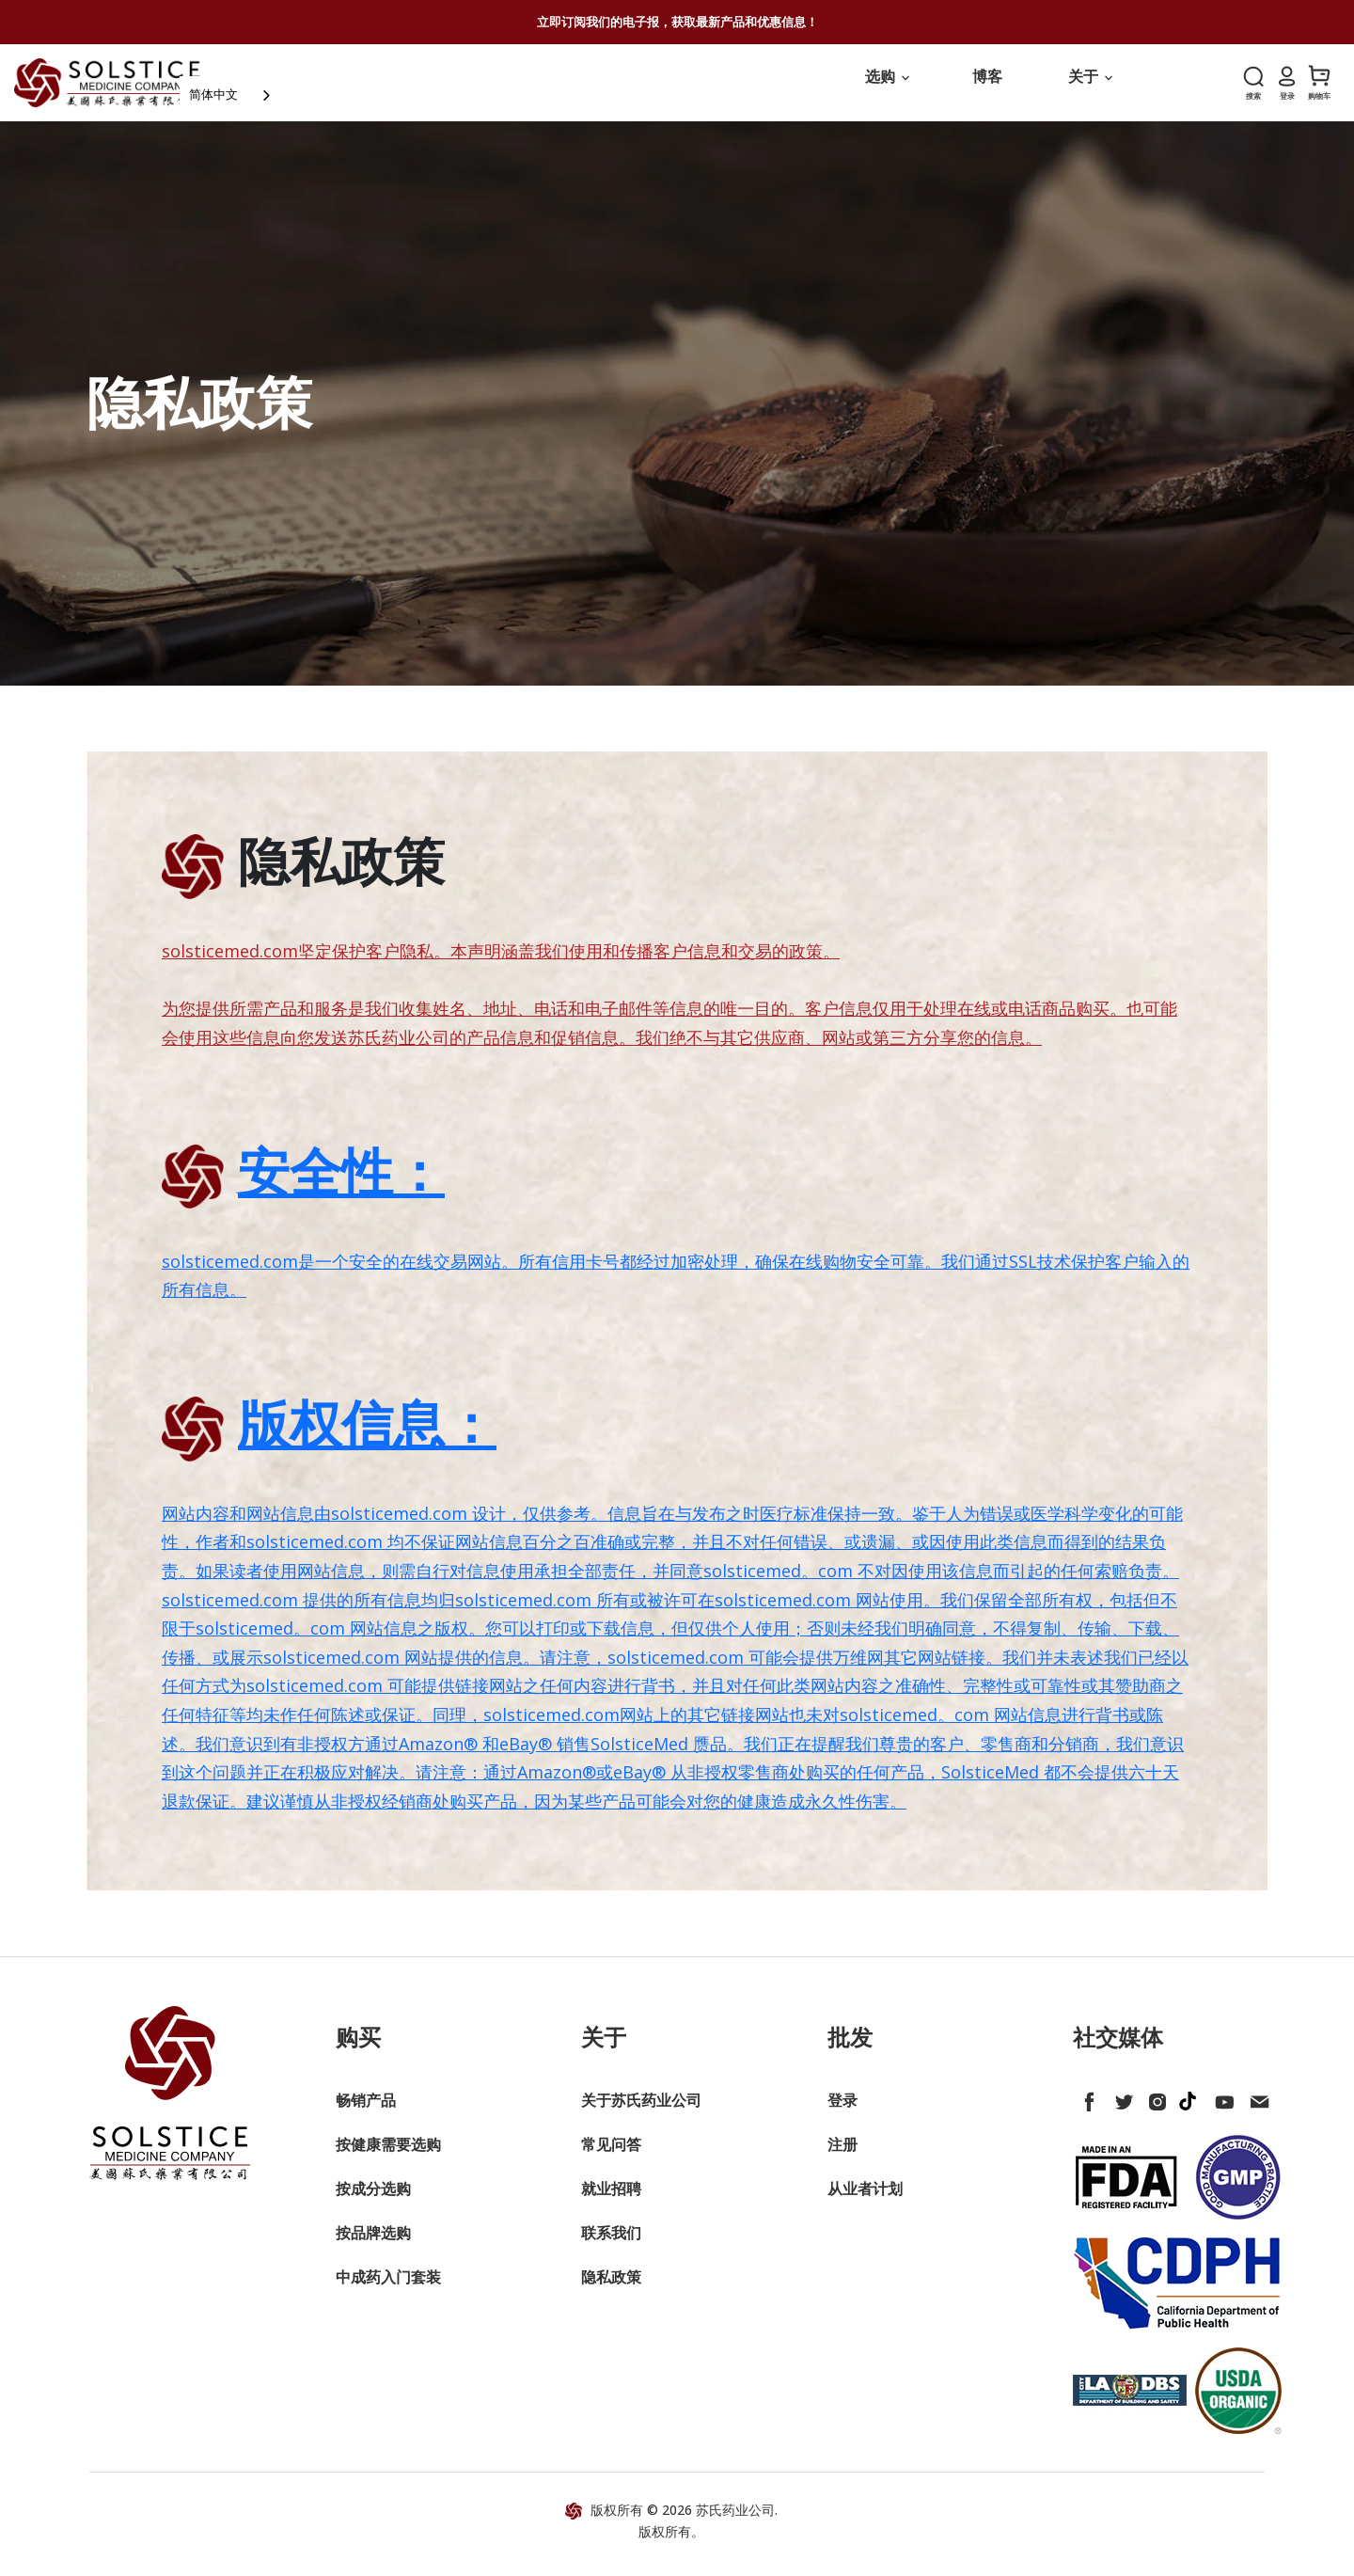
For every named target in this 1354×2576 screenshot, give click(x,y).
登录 (842, 2112)
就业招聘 (611, 2200)
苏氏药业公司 (735, 2521)
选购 (886, 88)
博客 (987, 88)
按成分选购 (373, 2200)
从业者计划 (865, 2200)
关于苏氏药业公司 (641, 2112)
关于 (1089, 88)
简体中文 (250, 89)
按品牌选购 (373, 2245)
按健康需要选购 (388, 2156)
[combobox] (268, 89)
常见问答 (611, 2156)
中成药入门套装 (388, 2289)
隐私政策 (611, 2289)
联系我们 (611, 2245)
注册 (842, 2156)
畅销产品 (366, 2112)
